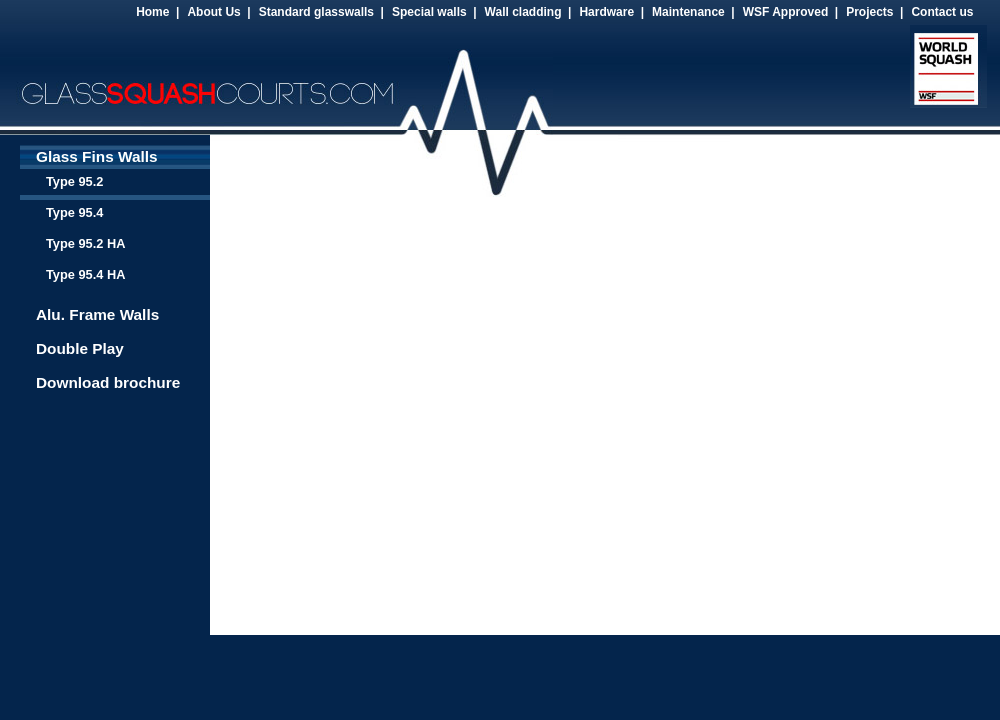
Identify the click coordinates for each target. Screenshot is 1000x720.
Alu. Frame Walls (97, 314)
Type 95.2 (74, 181)
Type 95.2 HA (85, 243)
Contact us (942, 12)
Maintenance (688, 12)
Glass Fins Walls (97, 156)
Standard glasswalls (316, 12)
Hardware (606, 12)
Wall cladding (523, 12)
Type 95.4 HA (85, 274)
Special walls (429, 12)
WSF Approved (786, 12)
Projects (869, 12)
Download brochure (108, 382)
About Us (213, 12)
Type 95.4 (74, 212)
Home (152, 12)
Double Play (80, 348)
